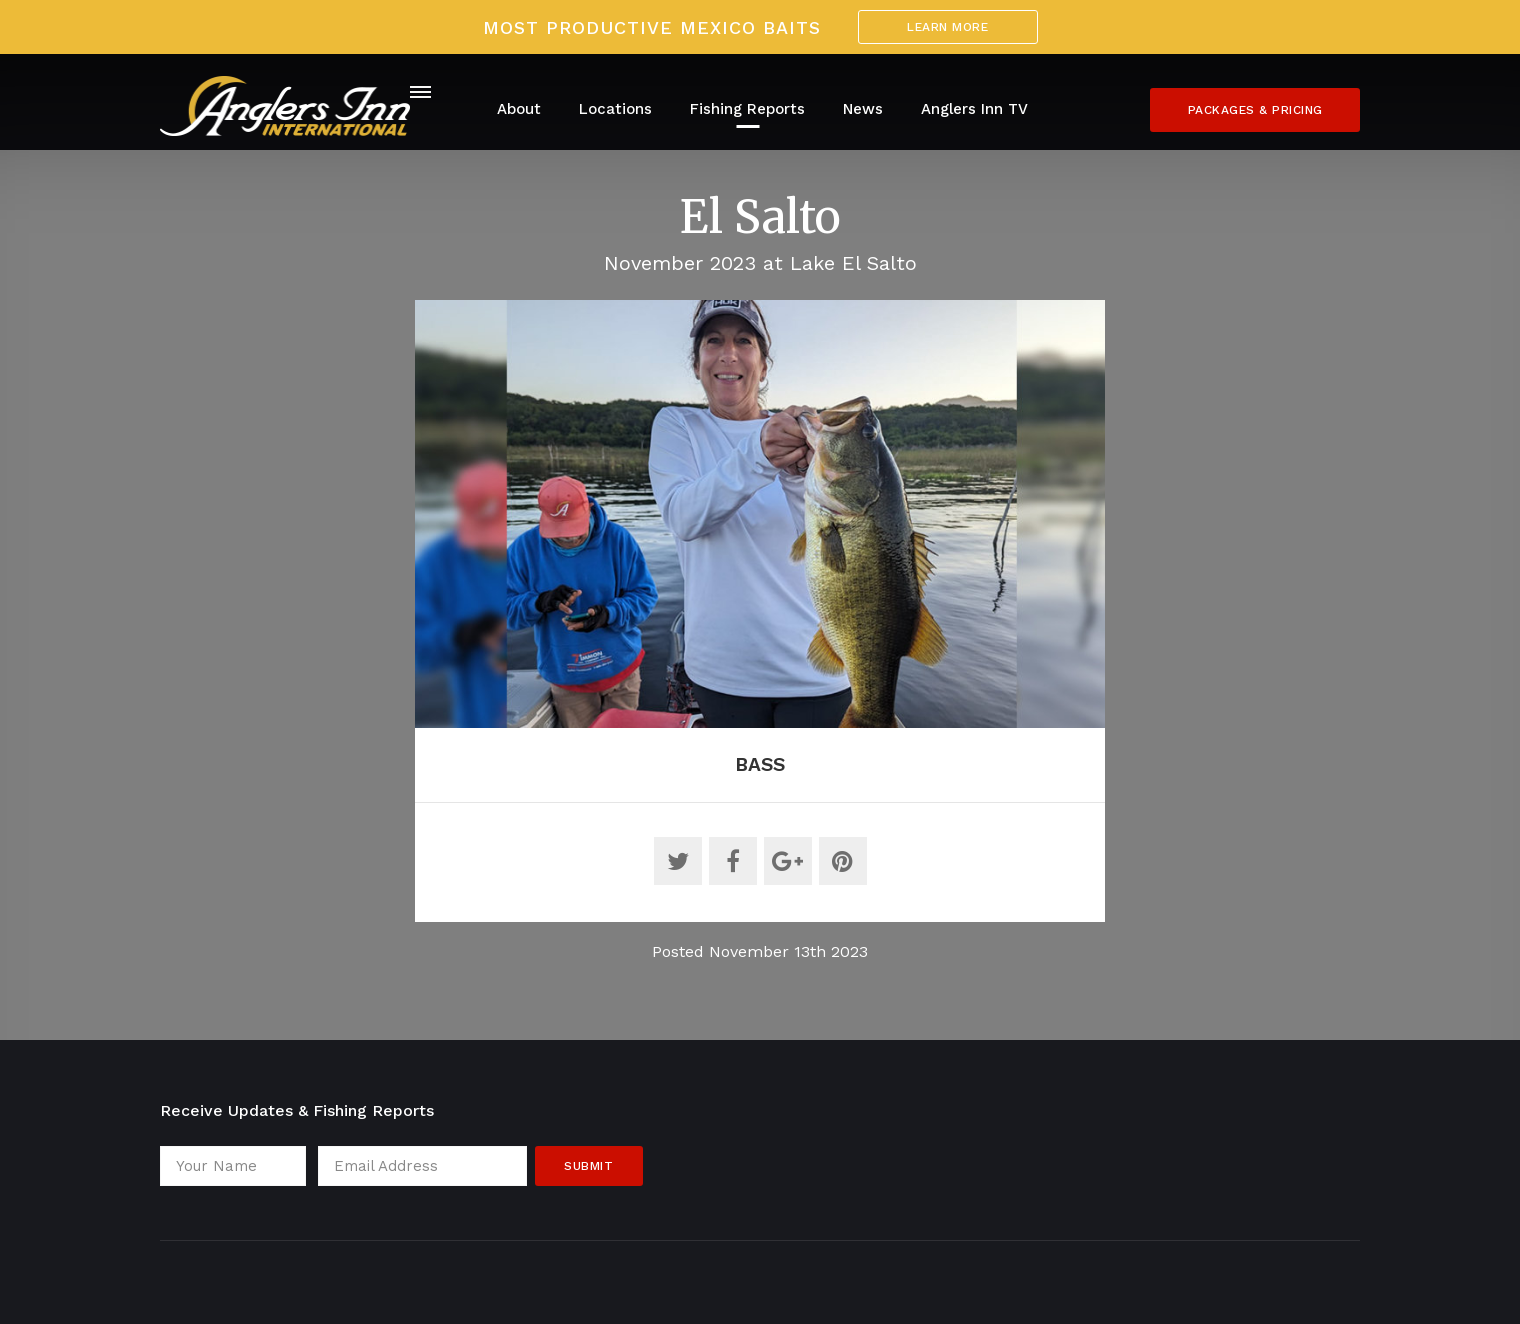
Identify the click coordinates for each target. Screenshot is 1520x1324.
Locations (615, 109)
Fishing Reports (747, 109)
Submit (588, 1166)
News (863, 109)
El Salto (760, 217)
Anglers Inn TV (974, 109)
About (519, 109)
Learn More (947, 27)
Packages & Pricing (1255, 110)
